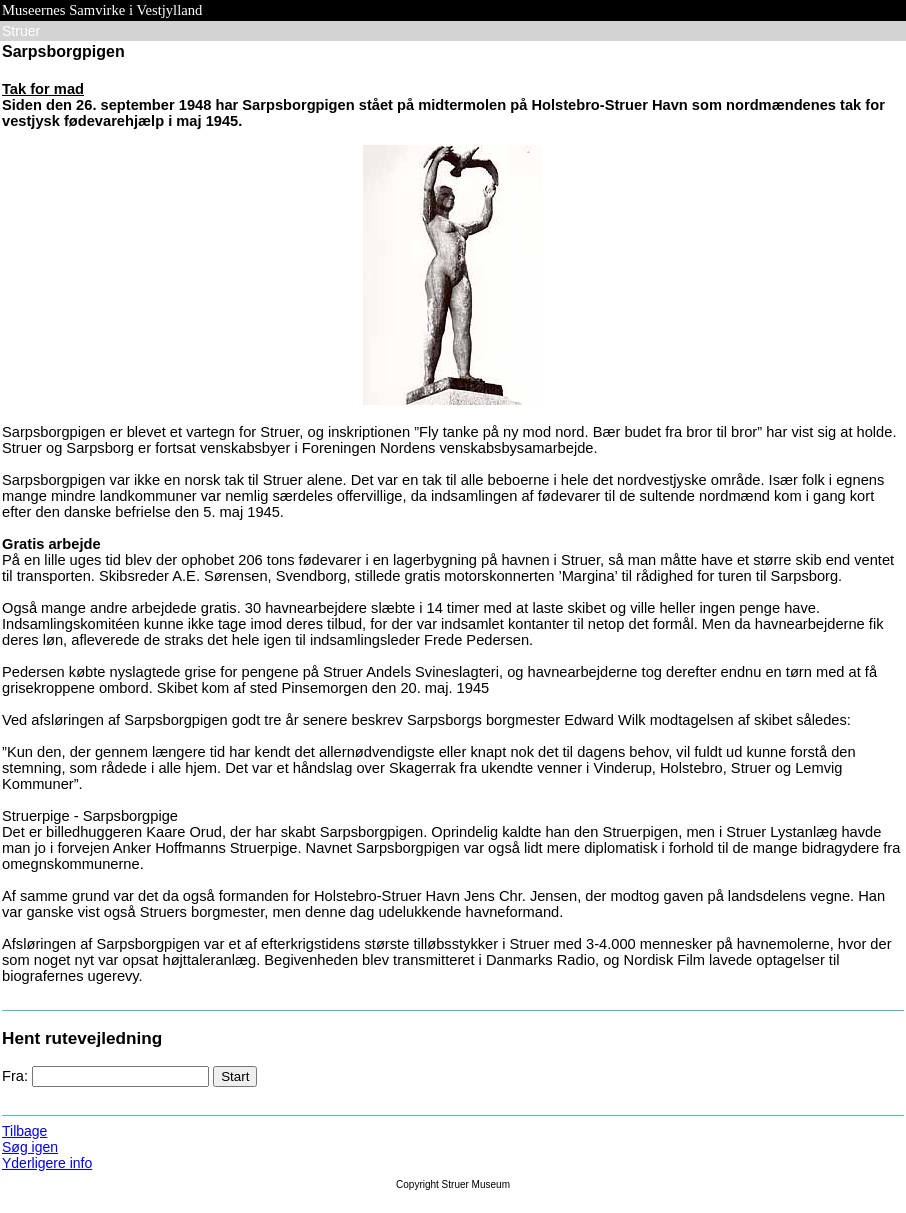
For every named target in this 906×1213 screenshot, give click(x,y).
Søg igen (30, 1147)
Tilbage (24, 1131)
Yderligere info (47, 1163)
